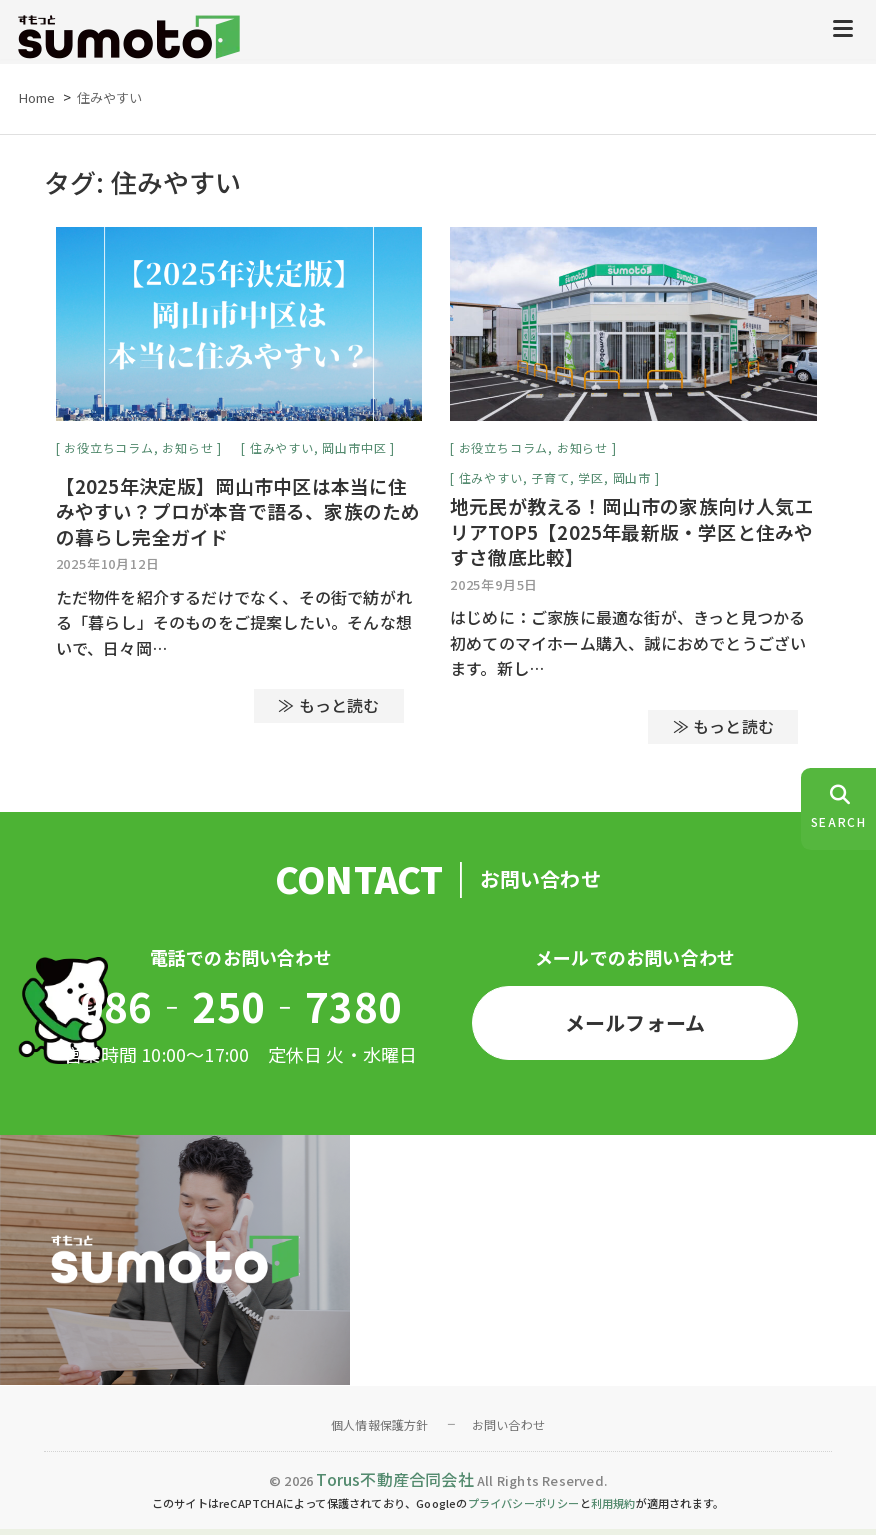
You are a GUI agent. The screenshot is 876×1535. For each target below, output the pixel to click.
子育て (550, 482)
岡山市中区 (354, 452)
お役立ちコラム (109, 452)
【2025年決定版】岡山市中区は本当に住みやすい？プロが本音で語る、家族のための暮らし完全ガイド (238, 516)
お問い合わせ (508, 1429)
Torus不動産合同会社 (394, 1484)
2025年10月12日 (108, 568)
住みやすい (282, 452)
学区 (591, 482)
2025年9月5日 (494, 589)
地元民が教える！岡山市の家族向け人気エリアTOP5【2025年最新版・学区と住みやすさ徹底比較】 (632, 537)
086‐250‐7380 (241, 1011)
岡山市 (632, 482)
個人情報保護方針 (380, 1429)
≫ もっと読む (328, 711)
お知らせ (187, 452)
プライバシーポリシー (524, 1509)
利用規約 (613, 1509)
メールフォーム (635, 1027)
